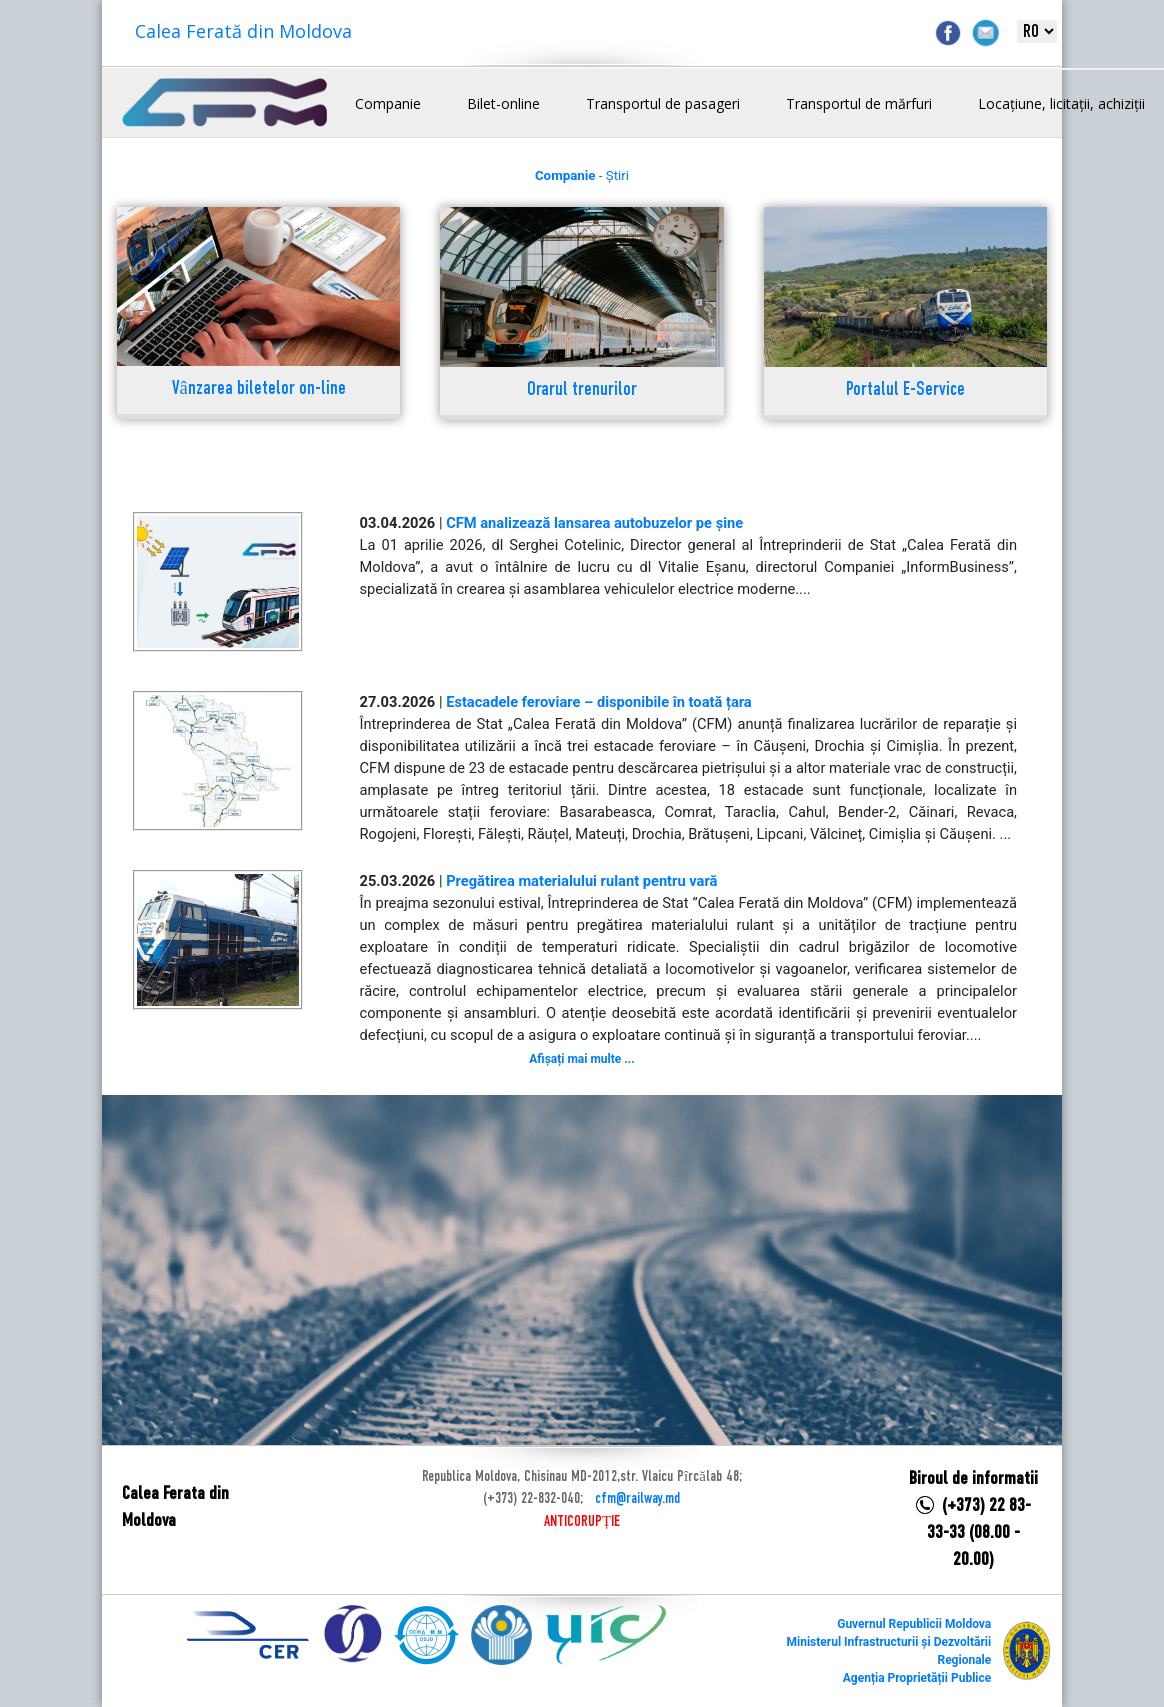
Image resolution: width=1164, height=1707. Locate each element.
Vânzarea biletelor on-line (259, 389)
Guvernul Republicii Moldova (914, 1624)
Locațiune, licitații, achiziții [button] (1061, 103)
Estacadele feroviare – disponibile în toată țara (599, 702)
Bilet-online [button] (503, 103)
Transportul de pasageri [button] (663, 103)
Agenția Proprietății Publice (917, 1678)
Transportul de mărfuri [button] (859, 103)
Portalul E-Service (905, 390)
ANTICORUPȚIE (582, 1522)
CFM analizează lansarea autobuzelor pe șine (594, 523)
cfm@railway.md (637, 1499)
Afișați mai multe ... (581, 1059)
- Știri (582, 175)
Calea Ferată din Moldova (243, 31)
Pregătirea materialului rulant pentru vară (581, 881)
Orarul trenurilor (582, 390)
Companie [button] (388, 103)
